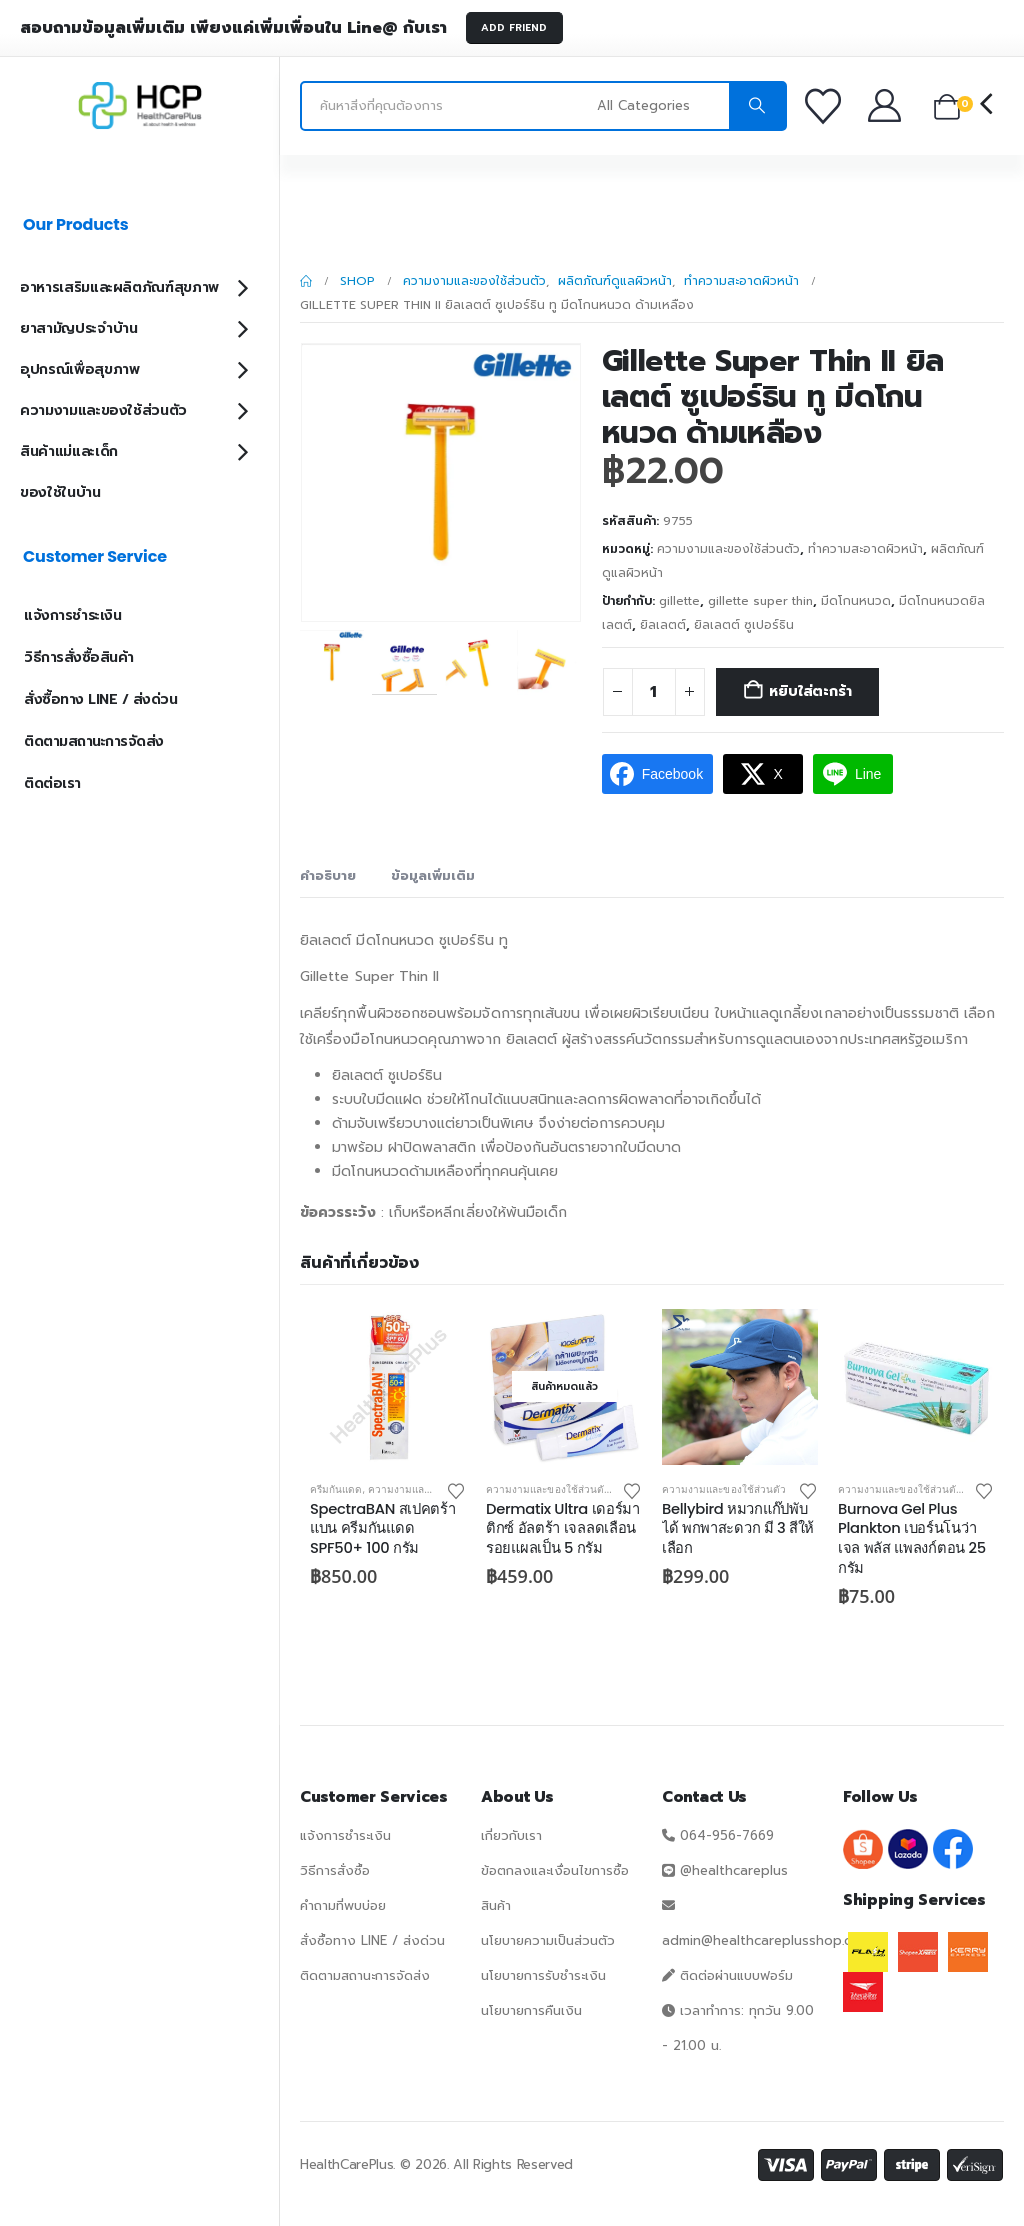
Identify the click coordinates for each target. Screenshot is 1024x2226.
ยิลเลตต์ (663, 625)
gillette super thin (760, 601)
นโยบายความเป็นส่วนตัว (548, 1940)
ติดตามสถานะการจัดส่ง (94, 741)
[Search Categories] (660, 106)
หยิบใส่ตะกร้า (810, 691)
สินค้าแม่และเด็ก (69, 451)
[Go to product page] (388, 1387)
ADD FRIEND (514, 27)
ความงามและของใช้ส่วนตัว (728, 549)
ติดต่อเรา (52, 783)
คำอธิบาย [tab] (328, 875)
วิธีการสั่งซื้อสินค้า (79, 657)
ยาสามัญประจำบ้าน (78, 328)
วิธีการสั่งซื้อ (335, 1870)
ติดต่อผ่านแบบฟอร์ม (736, 1975)
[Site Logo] (140, 106)
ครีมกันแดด (336, 1489)
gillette (679, 601)
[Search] (757, 106)
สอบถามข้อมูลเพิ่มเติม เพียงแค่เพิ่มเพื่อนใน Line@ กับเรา (233, 28)
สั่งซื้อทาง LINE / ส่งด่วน (100, 699)
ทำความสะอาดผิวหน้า (865, 549)
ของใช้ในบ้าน (60, 492)
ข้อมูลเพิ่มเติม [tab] (433, 875)
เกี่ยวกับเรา (511, 1835)
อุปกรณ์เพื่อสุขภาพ (79, 369)
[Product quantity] (654, 692)
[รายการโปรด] (826, 106)
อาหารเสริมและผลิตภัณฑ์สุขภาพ (119, 287)
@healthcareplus (734, 1870)
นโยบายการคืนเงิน (531, 2010)
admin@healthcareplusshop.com (766, 1940)
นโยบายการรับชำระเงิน (543, 1975)
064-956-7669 (727, 1835)
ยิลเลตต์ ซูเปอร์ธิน (744, 625)
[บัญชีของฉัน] (886, 105)
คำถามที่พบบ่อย (343, 1905)
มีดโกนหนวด (856, 601)
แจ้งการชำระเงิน (72, 615)
